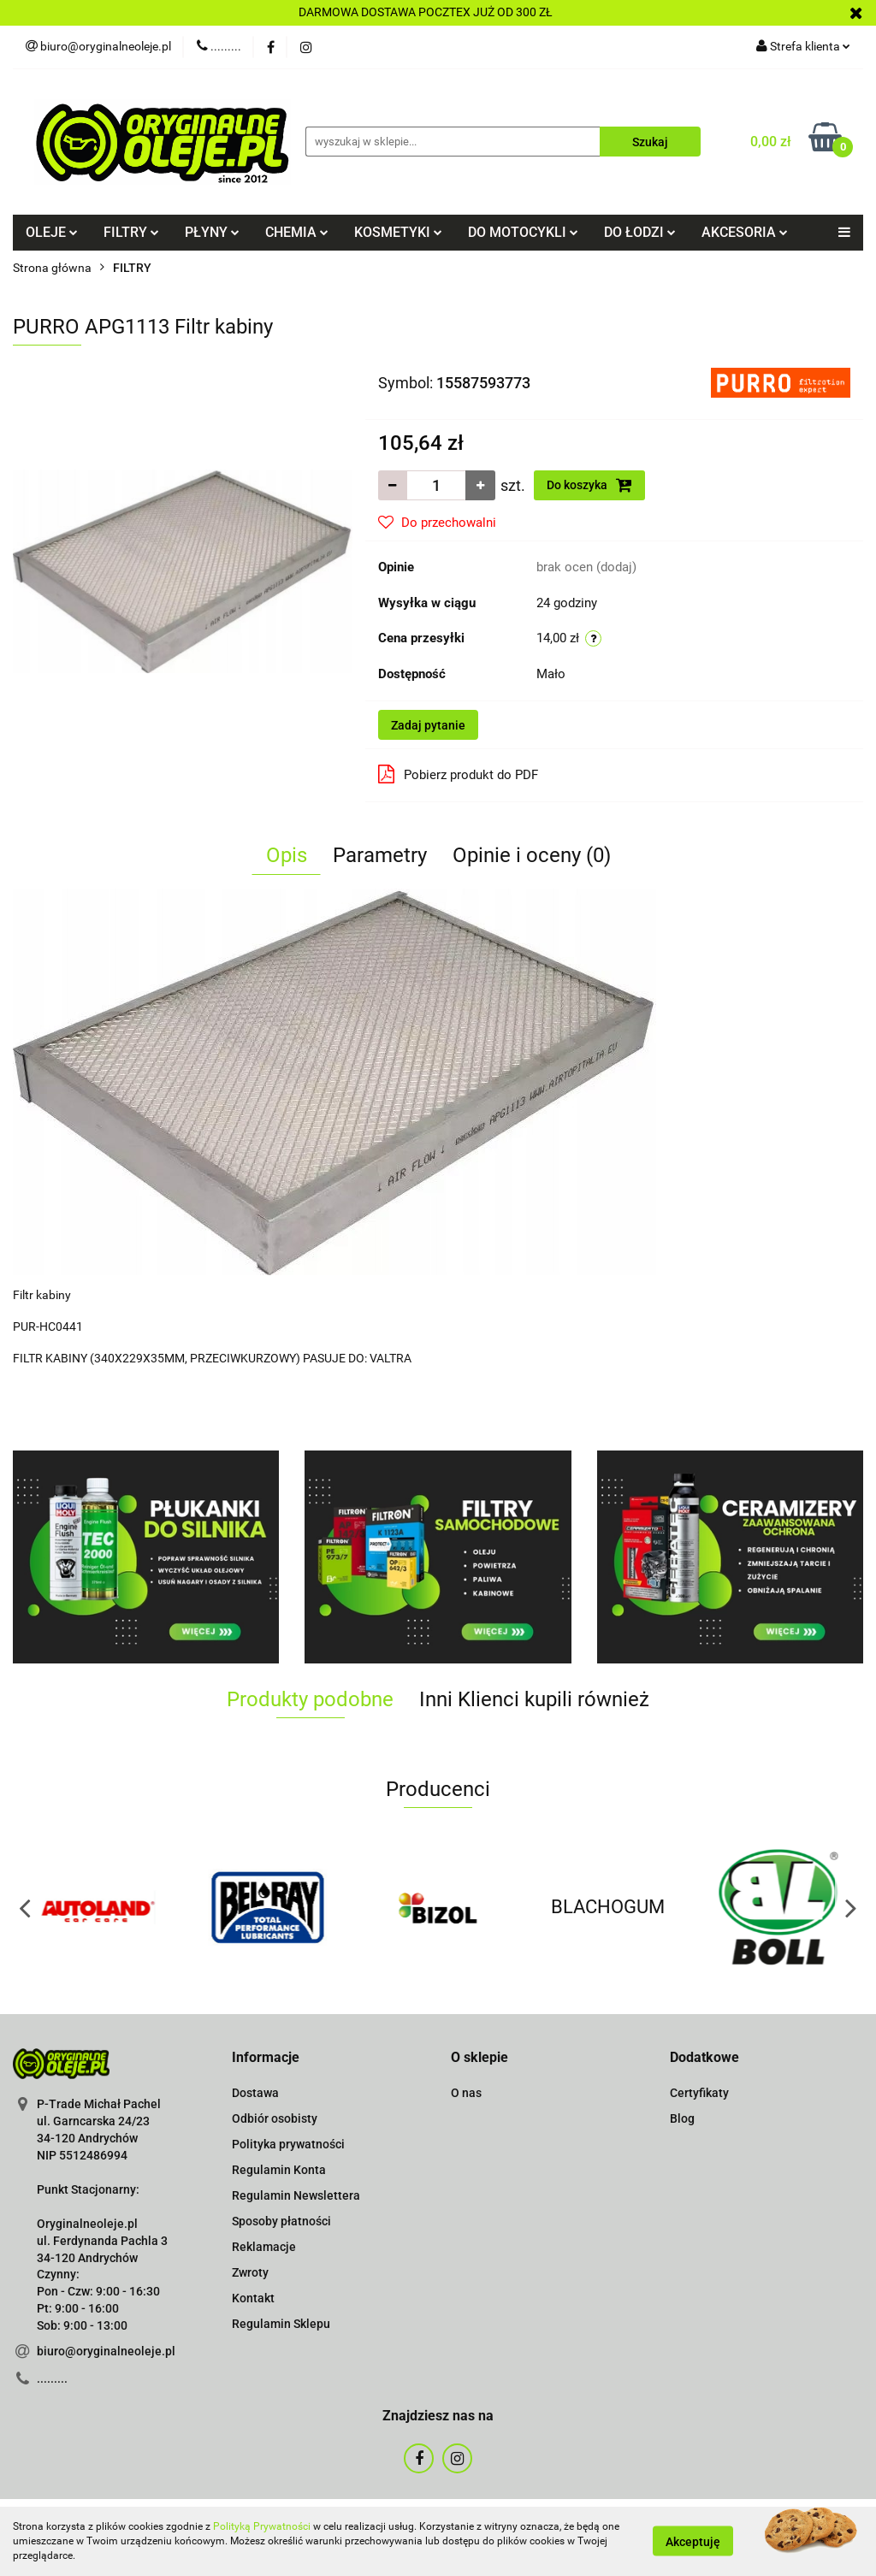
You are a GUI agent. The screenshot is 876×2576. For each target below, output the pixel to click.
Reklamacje (264, 2247)
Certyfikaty (699, 2093)
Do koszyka (589, 484)
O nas (466, 2093)
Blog (682, 2118)
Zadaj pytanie (428, 725)
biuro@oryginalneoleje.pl (106, 2351)
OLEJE (52, 232)
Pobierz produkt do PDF (458, 774)
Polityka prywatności (288, 2144)
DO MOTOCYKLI (523, 232)
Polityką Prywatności (262, 2526)
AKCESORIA (744, 232)
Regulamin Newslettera (296, 2195)
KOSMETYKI (398, 232)
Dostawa (255, 2093)
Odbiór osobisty (274, 2118)
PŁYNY (212, 232)
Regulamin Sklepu (281, 2324)
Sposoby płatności (281, 2221)
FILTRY (131, 232)
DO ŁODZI (640, 232)
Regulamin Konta (279, 2170)
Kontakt (253, 2298)
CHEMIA (296, 232)
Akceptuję (693, 2542)
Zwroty (250, 2272)
